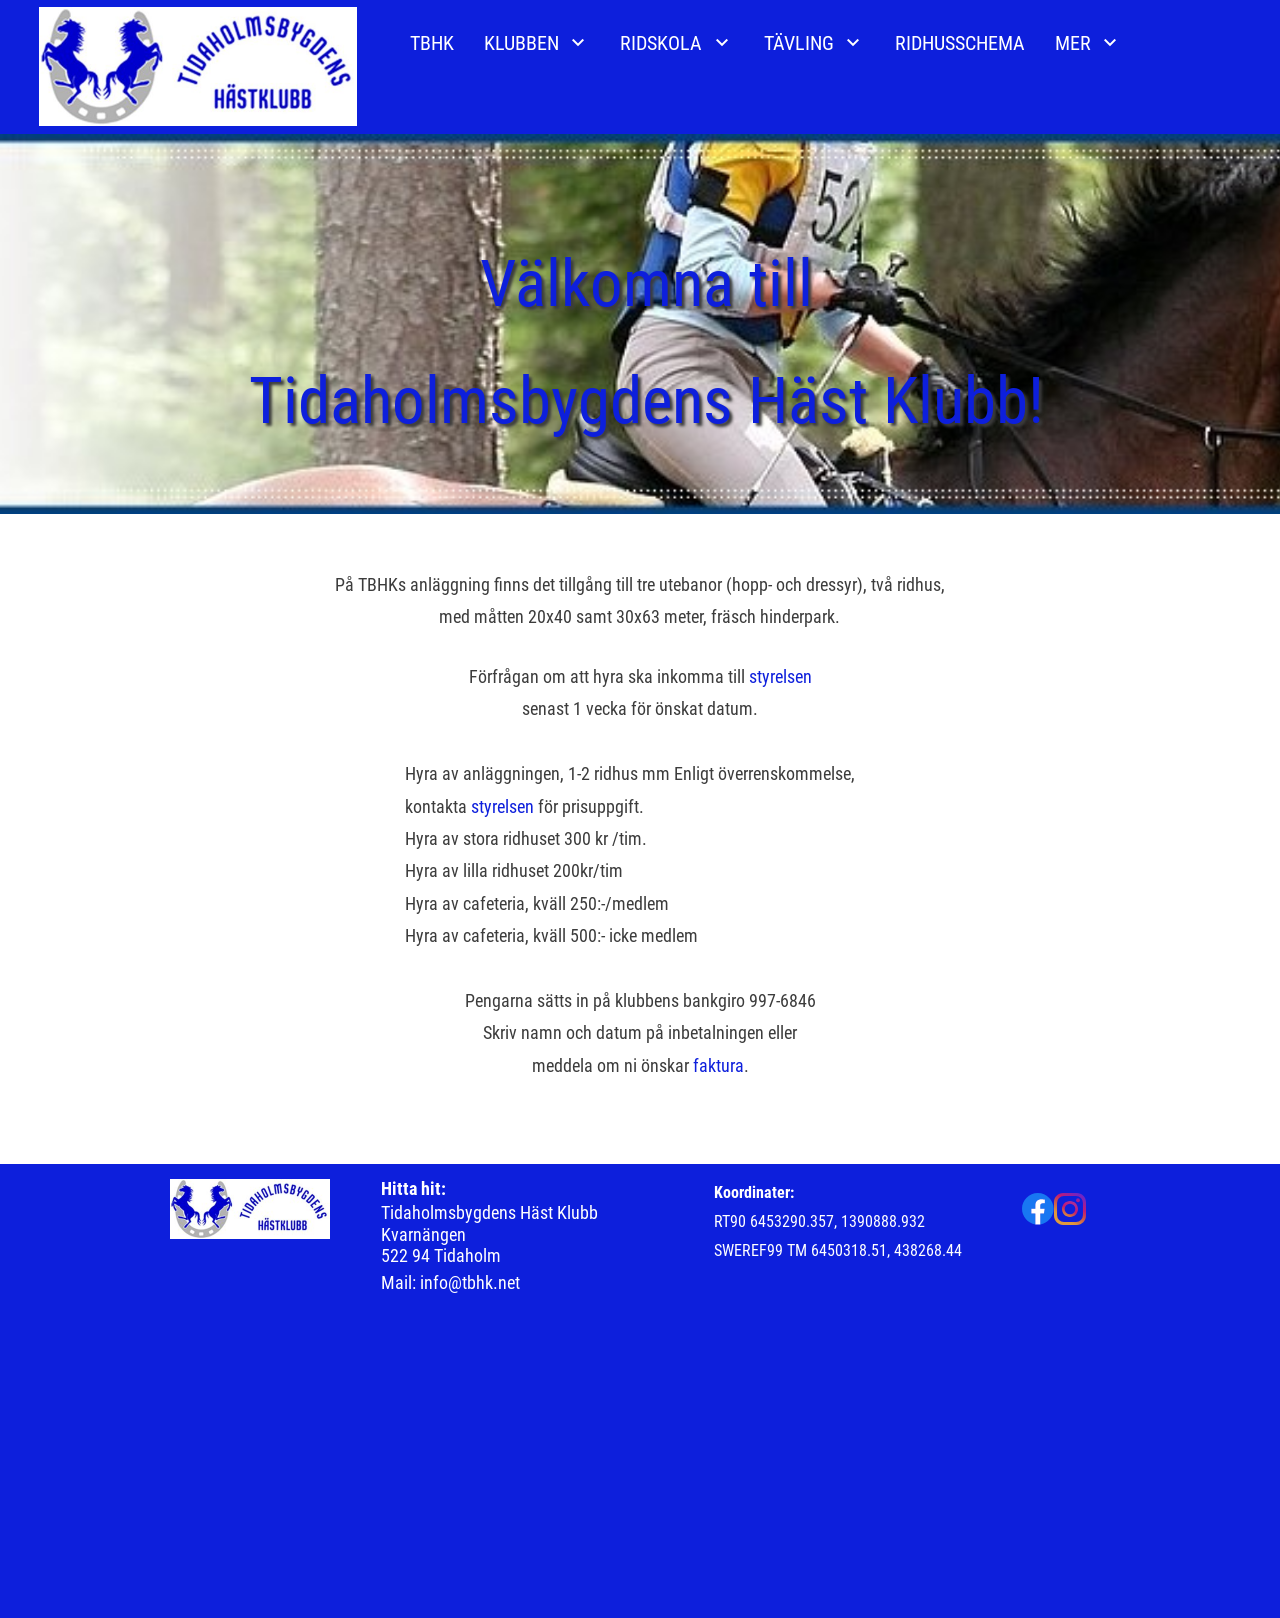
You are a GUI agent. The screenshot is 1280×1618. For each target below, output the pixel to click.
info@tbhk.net (470, 1282)
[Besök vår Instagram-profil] (1070, 1209)
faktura (718, 1065)
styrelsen (780, 676)
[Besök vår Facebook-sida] (1038, 1209)
